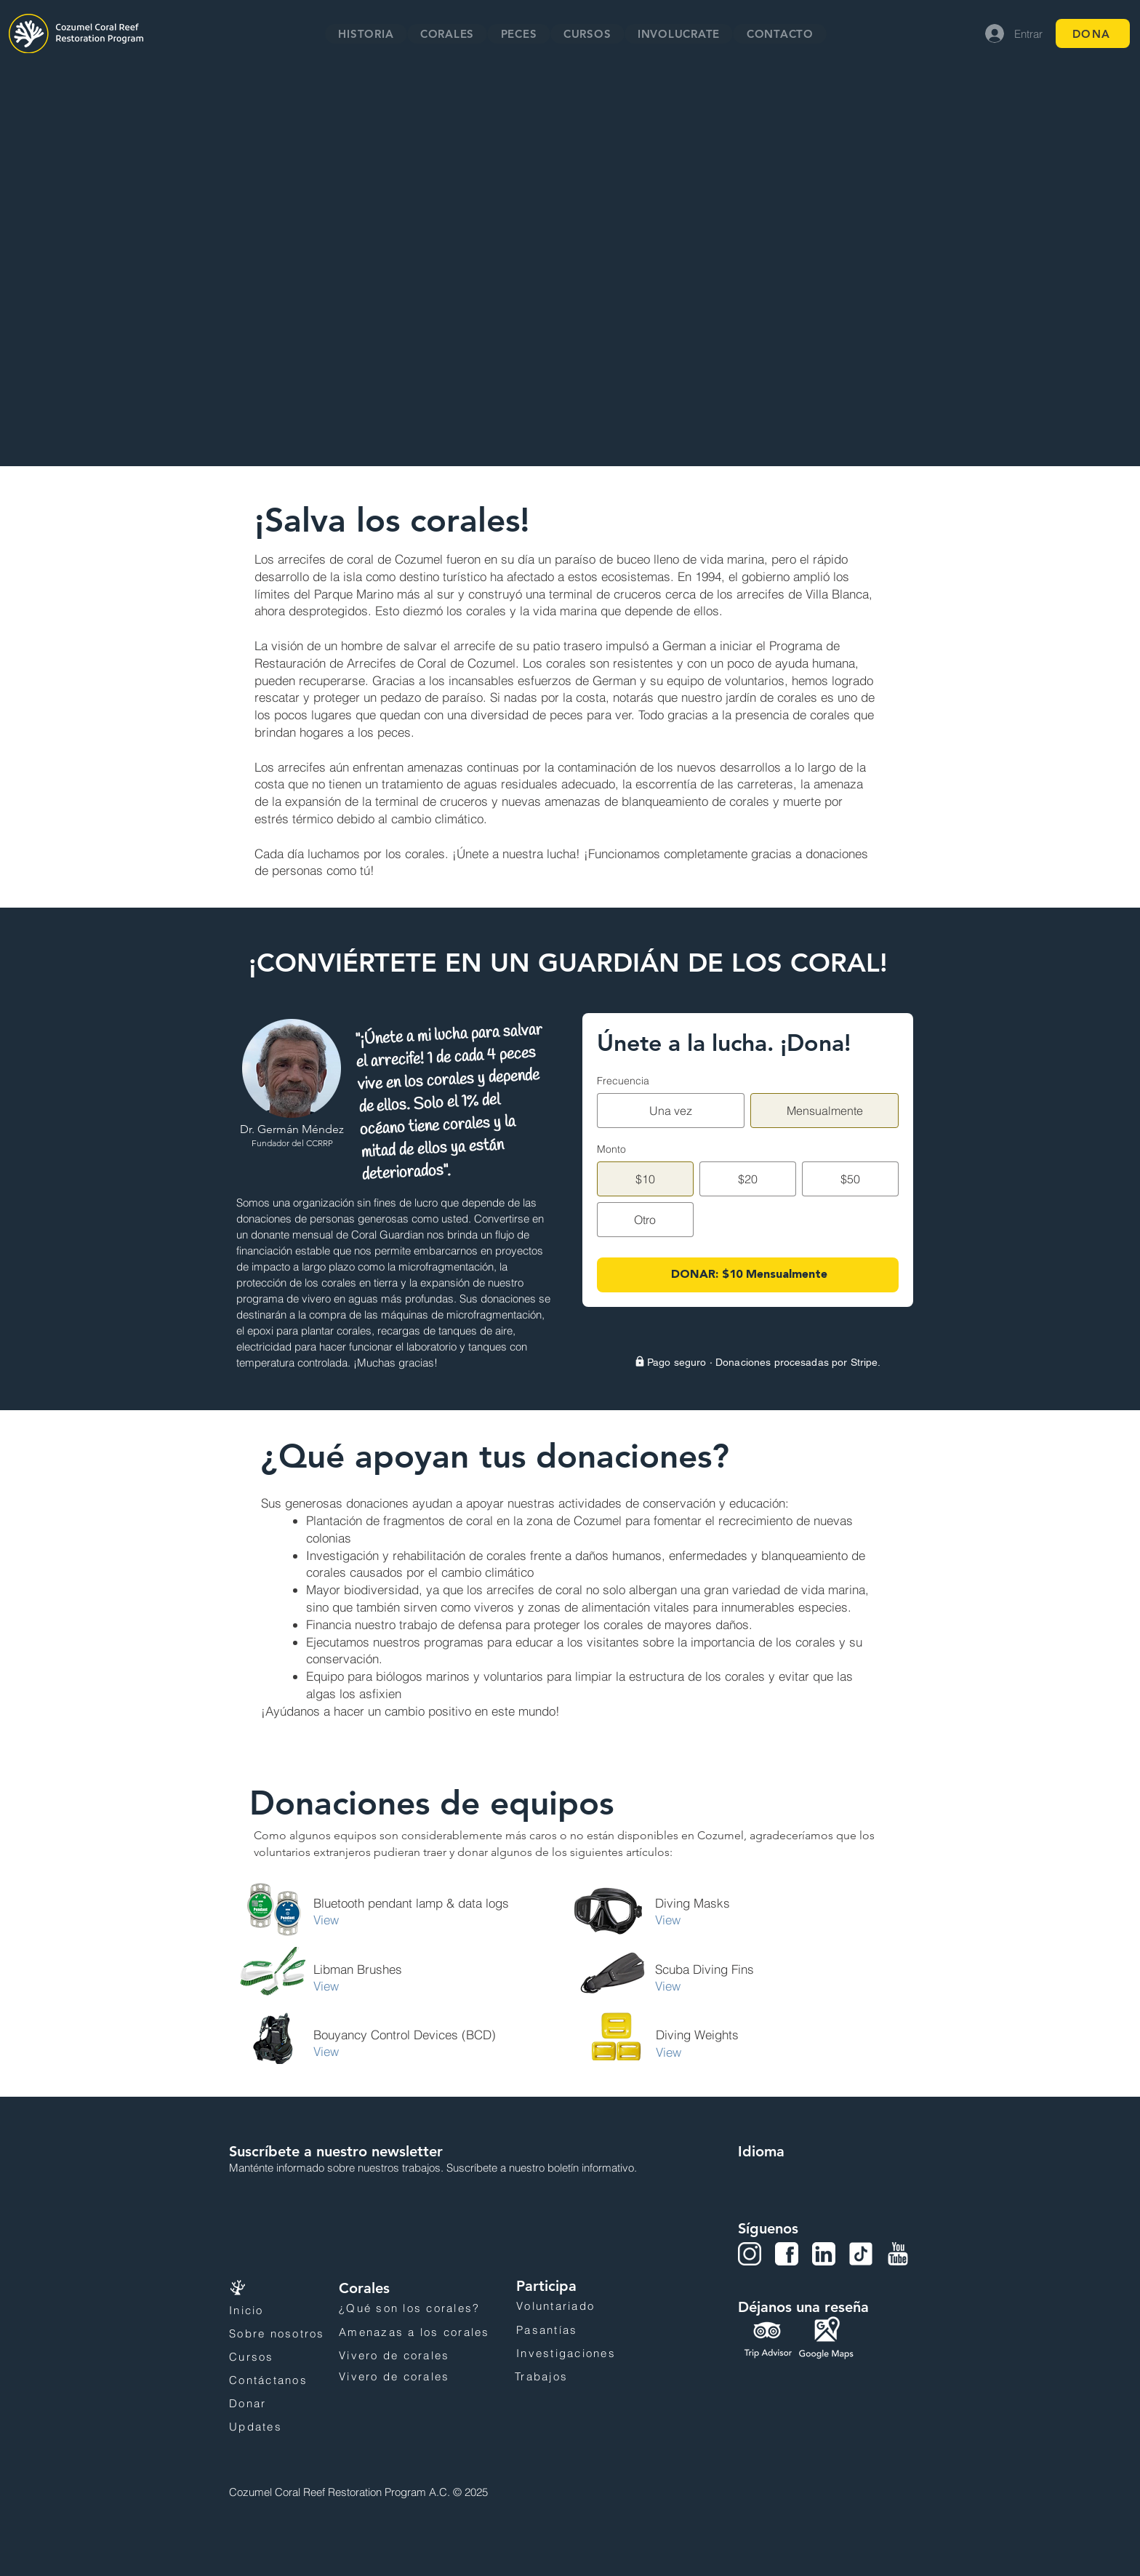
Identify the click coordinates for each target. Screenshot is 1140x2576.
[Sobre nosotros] (287, 2333)
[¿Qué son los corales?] (427, 2308)
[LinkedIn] (823, 2253)
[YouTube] (898, 2253)
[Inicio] (272, 2310)
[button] (447, 34)
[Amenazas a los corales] (427, 2332)
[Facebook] (786, 2253)
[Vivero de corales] (423, 2355)
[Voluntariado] (592, 2306)
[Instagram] (749, 2253)
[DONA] (1093, 33)
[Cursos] (276, 2357)
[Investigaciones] (594, 2353)
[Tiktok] (860, 2253)
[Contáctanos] (276, 2380)
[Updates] (276, 2427)
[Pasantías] (561, 2330)
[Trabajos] (593, 2376)
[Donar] (276, 2403)
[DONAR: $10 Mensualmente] (748, 1274)
